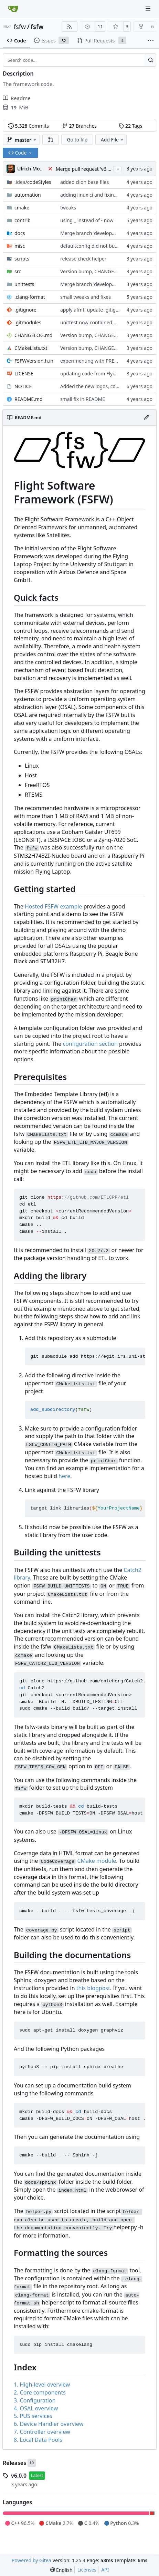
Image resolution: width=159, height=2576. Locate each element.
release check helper (83, 258)
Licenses (87, 2569)
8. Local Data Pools (38, 2440)
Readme (17, 98)
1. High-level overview (42, 2384)
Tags (130, 125)
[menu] (61, 2570)
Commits (28, 125)
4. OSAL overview (36, 2408)
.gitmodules (27, 322)
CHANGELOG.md (33, 335)
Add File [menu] (112, 139)
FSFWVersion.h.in (33, 360)
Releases (14, 2462)
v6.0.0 (18, 2475)
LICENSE (23, 373)
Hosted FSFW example (53, 906)
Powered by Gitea (31, 2560)
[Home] (13, 8)
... (117, 168)
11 (100, 26)
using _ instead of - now (87, 220)
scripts (21, 258)
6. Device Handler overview (48, 2424)
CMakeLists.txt (30, 348)
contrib (22, 220)
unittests (24, 284)
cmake (21, 207)
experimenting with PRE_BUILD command (107, 360)
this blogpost (93, 1988)
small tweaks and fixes (85, 297)
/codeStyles (32, 182)
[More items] (150, 40)
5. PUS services (33, 2416)
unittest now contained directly (95, 322)
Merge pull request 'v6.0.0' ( (87, 169)
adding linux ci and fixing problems (100, 194)
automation (27, 194)
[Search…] (150, 60)
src (17, 271)
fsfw (20, 26)
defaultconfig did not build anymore (101, 246)
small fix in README (82, 399)
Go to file (77, 139)
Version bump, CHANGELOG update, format (109, 271)
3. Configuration (34, 2400)
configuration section (90, 1044)
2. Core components (40, 2392)
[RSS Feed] (69, 26)
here (64, 1476)
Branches (79, 125)
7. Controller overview (42, 2432)
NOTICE (23, 386)
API (105, 2569)
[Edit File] (146, 417)
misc (19, 246)
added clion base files (84, 182)
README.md (28, 399)
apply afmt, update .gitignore (93, 309)
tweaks (68, 207)
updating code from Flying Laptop (98, 373)
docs (19, 233)
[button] (50, 140)
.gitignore (25, 309)
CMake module (96, 1861)
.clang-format (29, 297)
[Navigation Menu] (149, 8)
